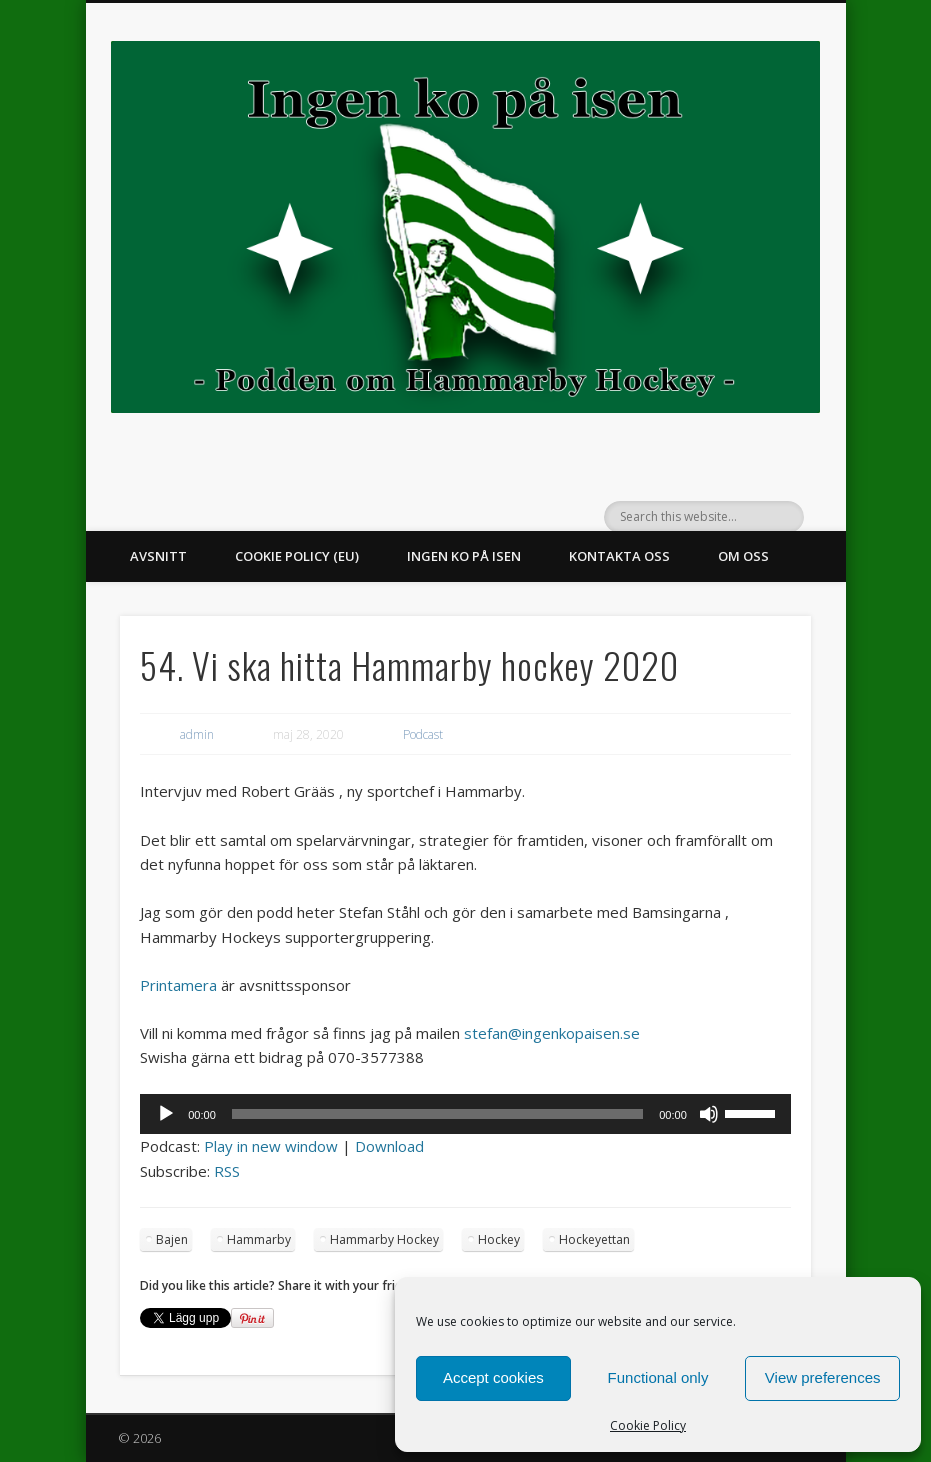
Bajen (172, 1239)
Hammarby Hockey (384, 1239)
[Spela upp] (166, 1114)
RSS (227, 1171)
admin (197, 734)
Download (389, 1146)
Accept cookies (493, 1377)
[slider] (437, 1114)
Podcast (423, 734)
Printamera (178, 985)
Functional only (658, 1377)
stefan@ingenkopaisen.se (552, 1033)
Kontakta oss (619, 556)
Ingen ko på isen (464, 556)
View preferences (823, 1377)
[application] (465, 1114)
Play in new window (271, 1146)
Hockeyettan (594, 1239)
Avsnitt (158, 556)
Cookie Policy (648, 1425)
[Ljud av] (709, 1114)
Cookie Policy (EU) (297, 556)
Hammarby (259, 1239)
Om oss (743, 556)
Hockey (499, 1239)
